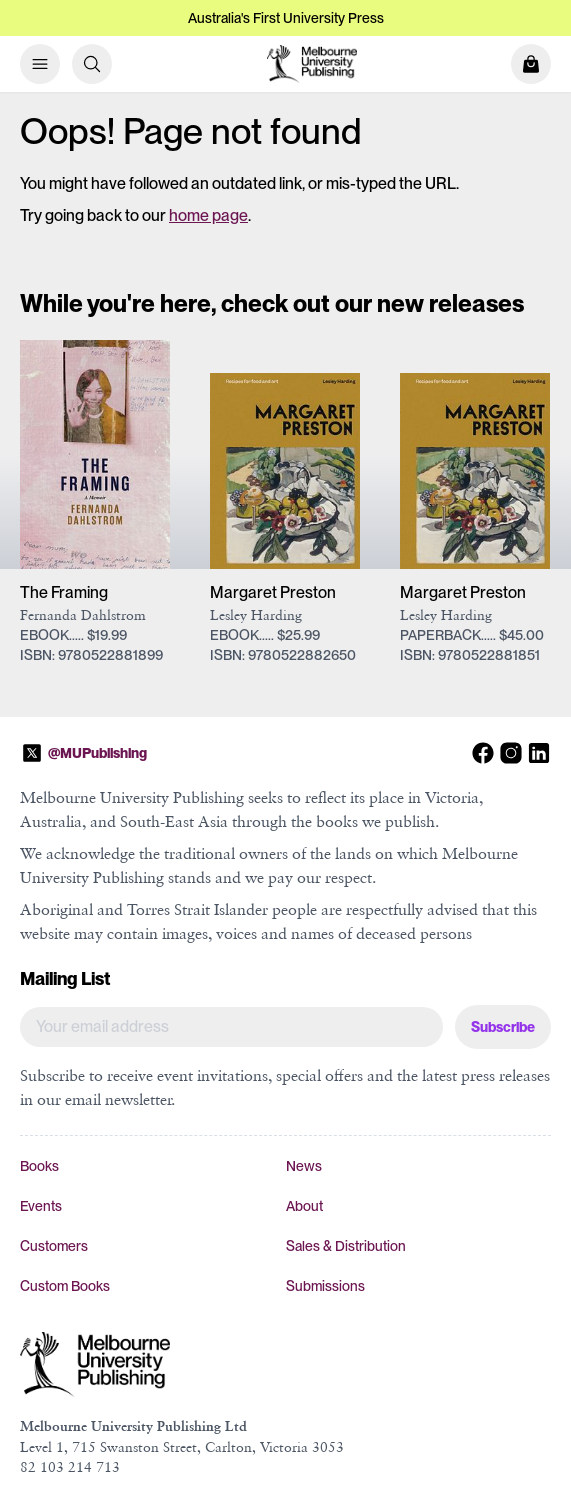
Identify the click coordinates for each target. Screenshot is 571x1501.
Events (41, 1206)
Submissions (325, 1286)
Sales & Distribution (346, 1246)
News (304, 1166)
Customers (54, 1246)
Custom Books (65, 1286)
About (304, 1206)
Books (39, 1166)
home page (208, 215)
